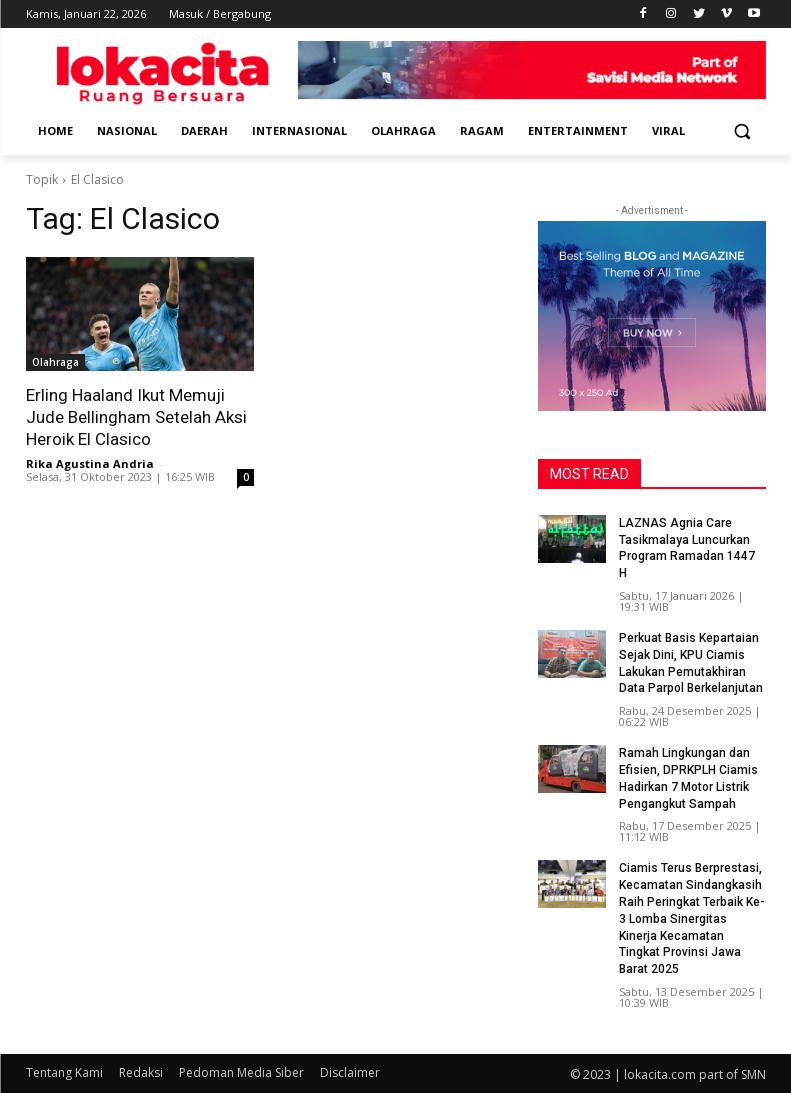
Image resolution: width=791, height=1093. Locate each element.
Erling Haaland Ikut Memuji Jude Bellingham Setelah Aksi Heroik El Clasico (136, 417)
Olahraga (55, 362)
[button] (742, 131)
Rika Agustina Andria (90, 463)
